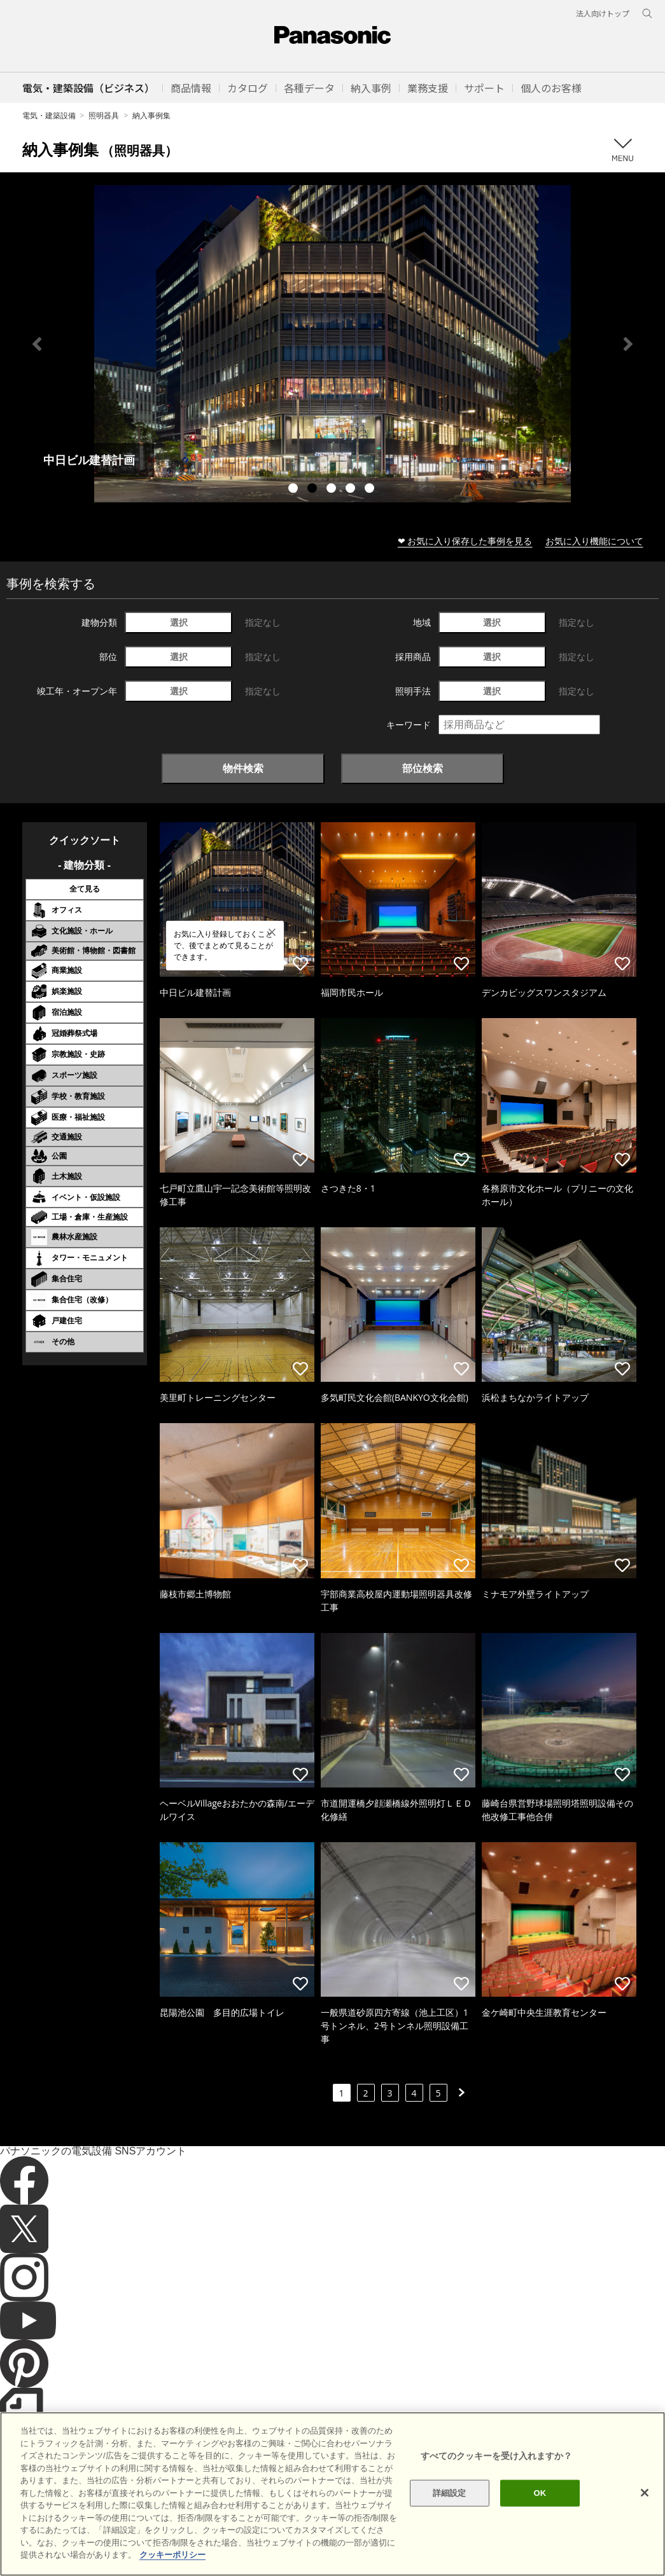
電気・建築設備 (49, 115)
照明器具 (103, 115)
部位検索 (422, 768)
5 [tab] (371, 489)
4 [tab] (352, 489)
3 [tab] (332, 489)
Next (628, 344)
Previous (37, 344)
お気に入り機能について (594, 541)
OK (540, 2493)
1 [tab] (294, 489)
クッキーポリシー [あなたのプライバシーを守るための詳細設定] (172, 2554)
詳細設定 (449, 2493)
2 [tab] (313, 489)
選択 (179, 622)
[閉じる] (645, 2493)
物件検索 (243, 768)
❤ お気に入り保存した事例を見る (465, 541)
